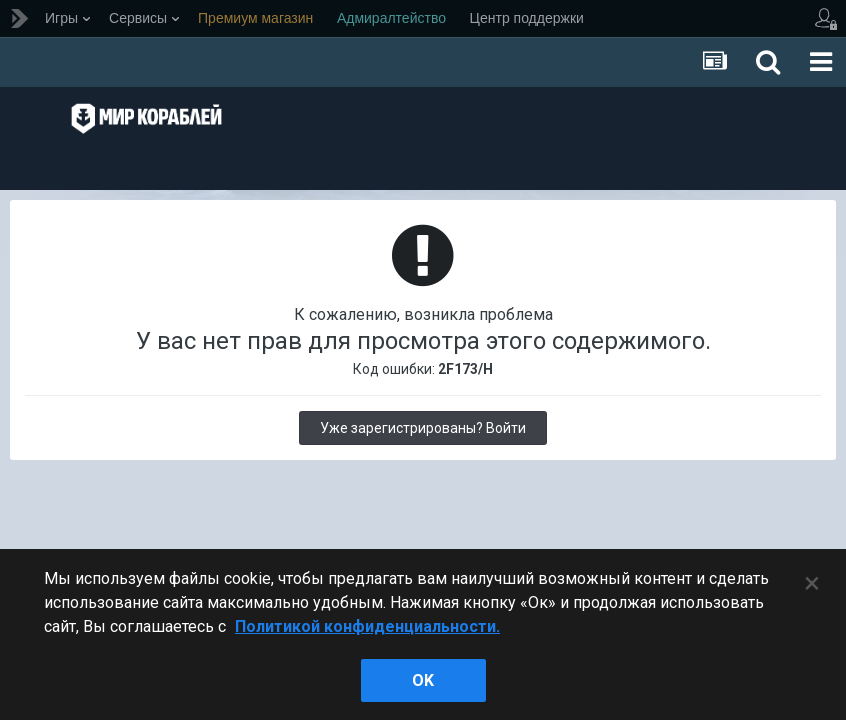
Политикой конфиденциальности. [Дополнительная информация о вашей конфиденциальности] (367, 626)
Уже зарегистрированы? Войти (423, 428)
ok (423, 680)
